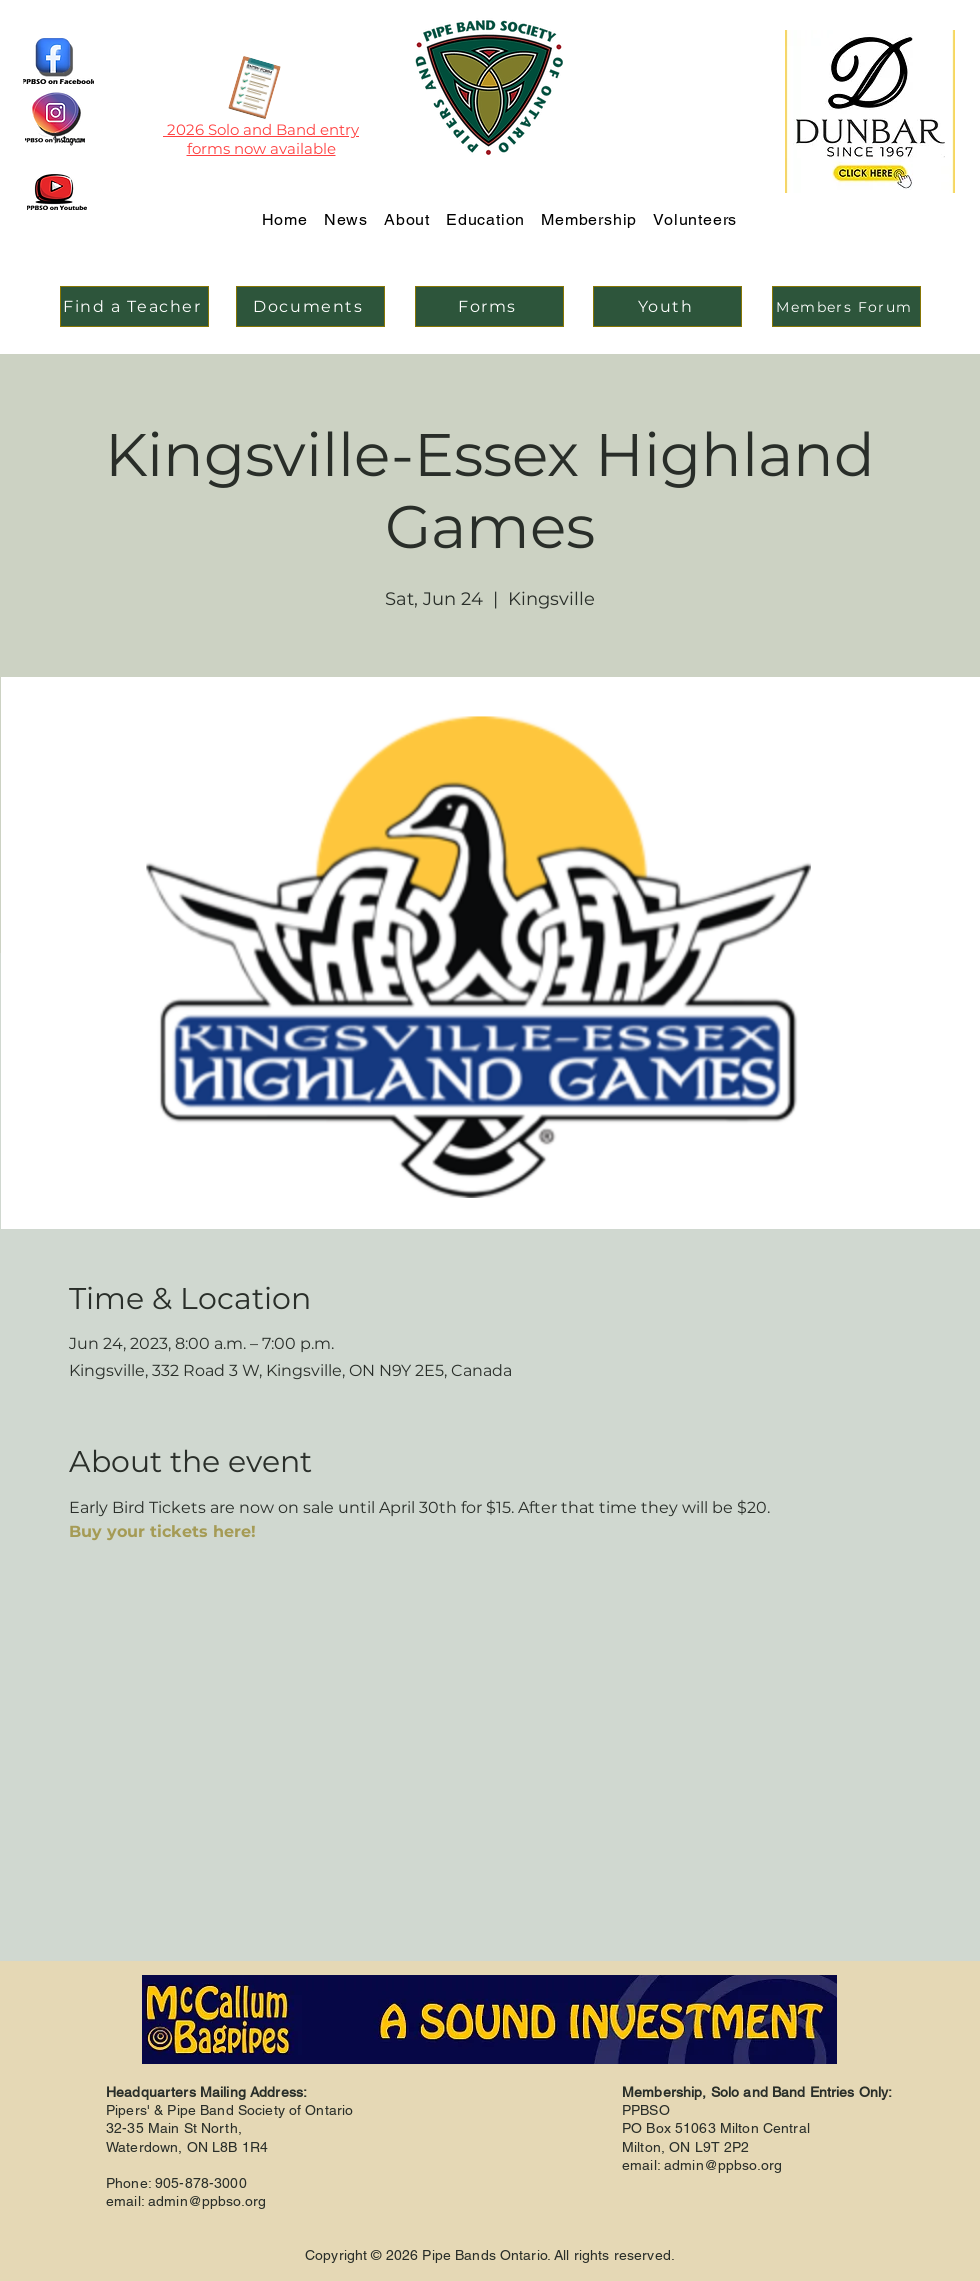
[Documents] (310, 306)
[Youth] (667, 306)
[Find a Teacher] (134, 306)
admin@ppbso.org (207, 2201)
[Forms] (489, 306)
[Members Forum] (846, 306)
